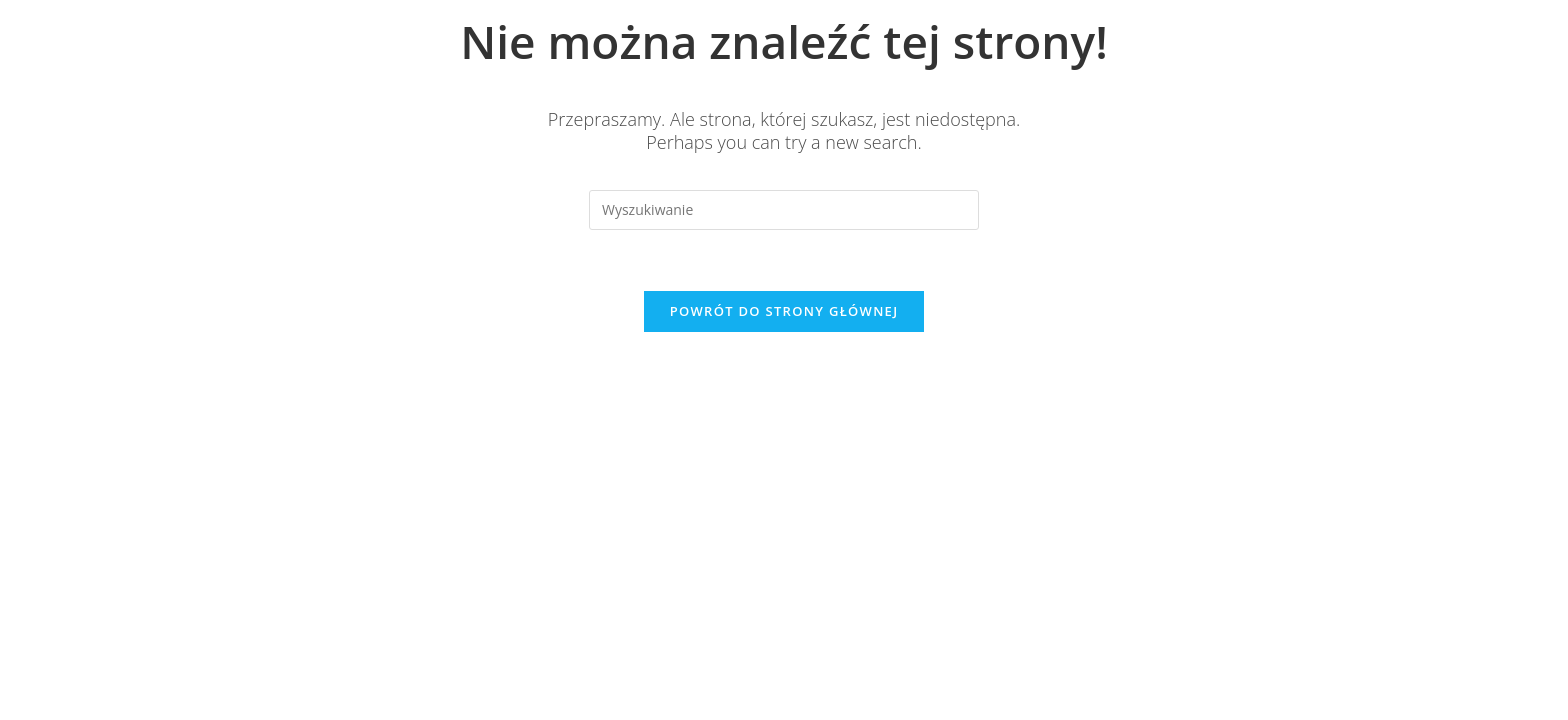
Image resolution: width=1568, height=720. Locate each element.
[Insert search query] (784, 210)
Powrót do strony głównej (784, 311)
